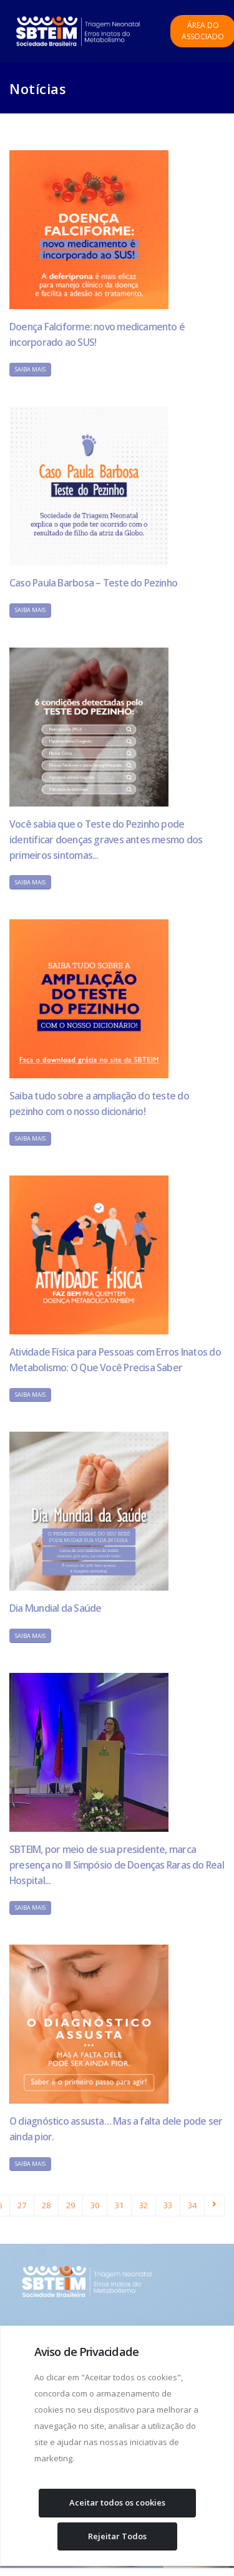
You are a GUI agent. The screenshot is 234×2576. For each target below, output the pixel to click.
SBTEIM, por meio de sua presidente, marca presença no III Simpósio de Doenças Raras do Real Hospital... (116, 1864)
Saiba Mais (30, 369)
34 (192, 2205)
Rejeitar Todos (117, 2536)
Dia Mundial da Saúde (55, 1608)
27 (21, 2205)
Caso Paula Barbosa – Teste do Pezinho (93, 583)
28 (46, 2205)
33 (167, 2205)
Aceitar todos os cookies (117, 2502)
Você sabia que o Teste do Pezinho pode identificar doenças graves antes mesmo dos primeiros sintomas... (105, 839)
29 (70, 2205)
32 (143, 2205)
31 (119, 2205)
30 (94, 2205)
